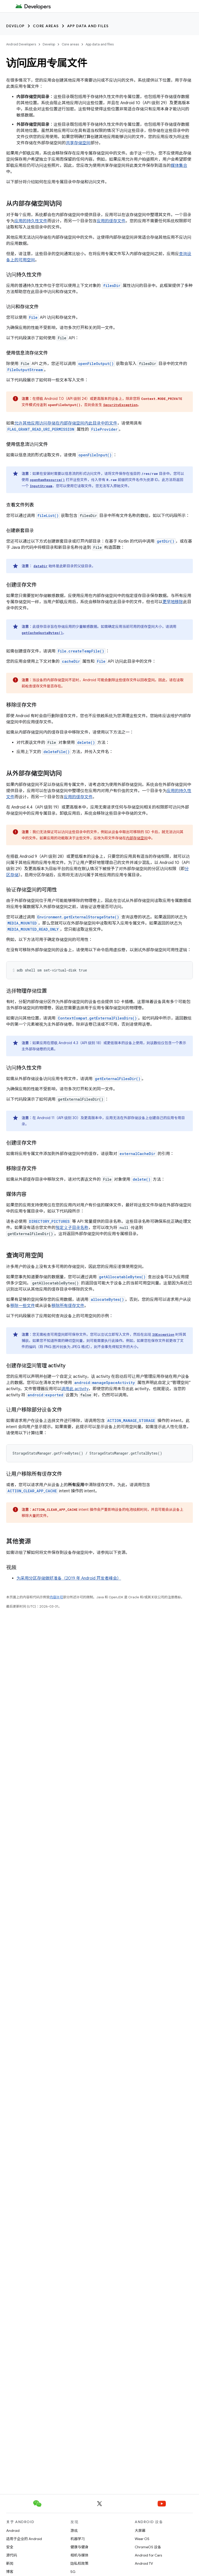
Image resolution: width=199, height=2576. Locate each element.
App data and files (88, 26)
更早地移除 (172, 601)
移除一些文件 (22, 1305)
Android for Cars (148, 2555)
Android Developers (21, 44)
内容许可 (56, 1597)
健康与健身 (79, 2547)
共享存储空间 (78, 143)
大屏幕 (140, 2530)
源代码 (11, 2555)
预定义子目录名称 (72, 1227)
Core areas (46, 26)
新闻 (9, 2563)
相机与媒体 (79, 2555)
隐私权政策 (79, 2563)
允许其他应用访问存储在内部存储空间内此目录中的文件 (65, 423)
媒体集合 (179, 165)
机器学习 (77, 2538)
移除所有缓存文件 (67, 1305)
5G (73, 2571)
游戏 (74, 2530)
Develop (15, 26)
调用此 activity (74, 1388)
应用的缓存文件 (111, 221)
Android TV (144, 2563)
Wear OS (142, 2538)
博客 (9, 2571)
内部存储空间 (137, 838)
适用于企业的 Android (24, 2538)
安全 (9, 2547)
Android (13, 2530)
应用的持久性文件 (30, 221)
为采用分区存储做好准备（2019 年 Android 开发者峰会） (68, 1578)
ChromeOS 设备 (148, 2547)
